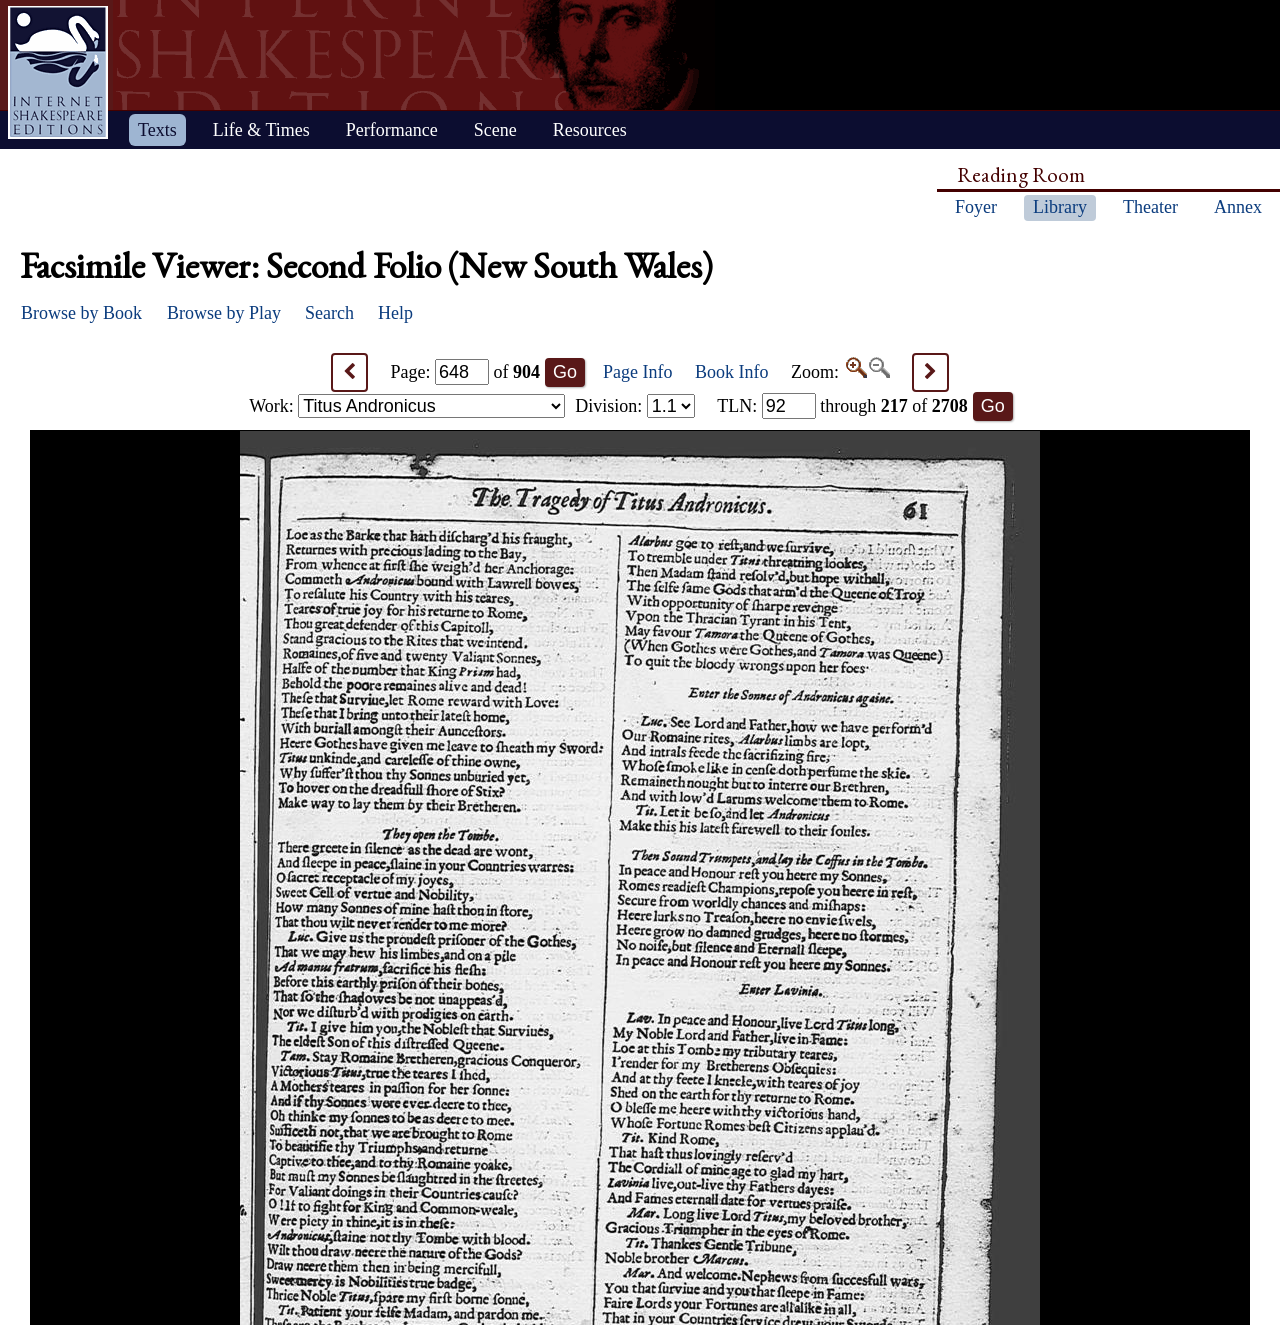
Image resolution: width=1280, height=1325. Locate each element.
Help (395, 313)
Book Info (732, 372)
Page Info (637, 372)
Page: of (466, 372)
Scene (495, 130)
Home (58, 72)
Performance (392, 130)
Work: (407, 406)
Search (329, 313)
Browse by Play (224, 313)
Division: (635, 406)
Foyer (976, 207)
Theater (1150, 207)
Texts (157, 130)
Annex (1238, 207)
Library (1060, 207)
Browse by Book (81, 313)
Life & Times (261, 130)
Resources (590, 130)
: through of (842, 406)
